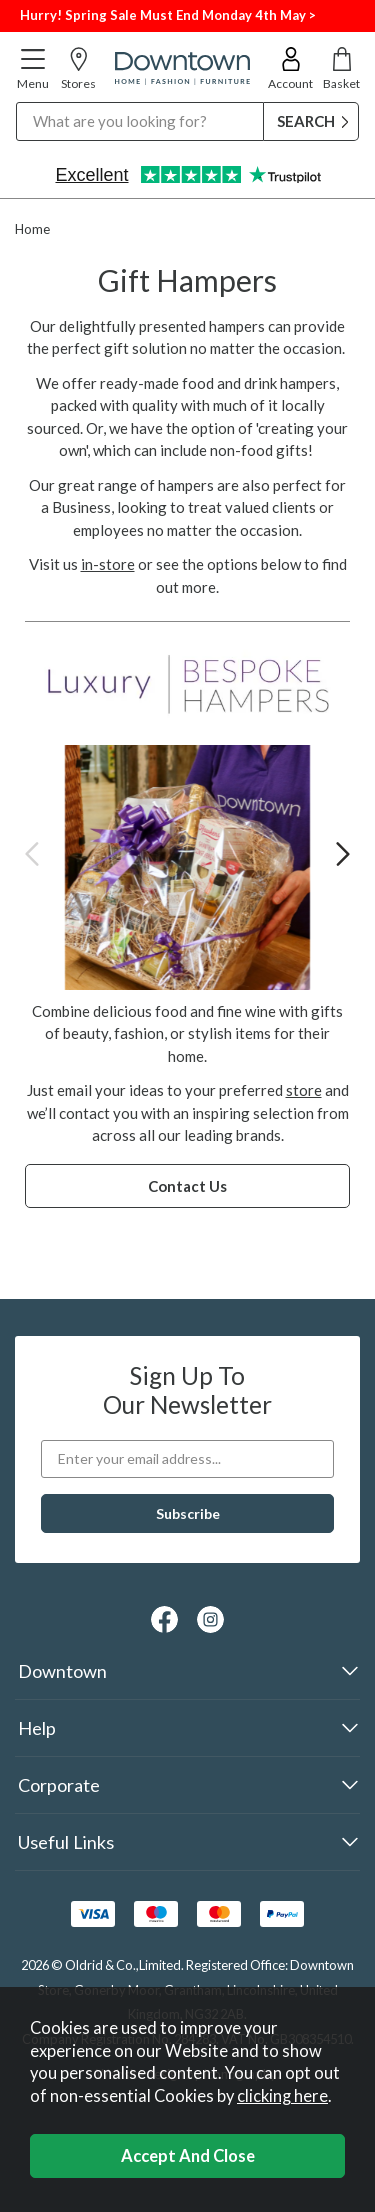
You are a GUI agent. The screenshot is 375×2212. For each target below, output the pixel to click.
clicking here (282, 2096)
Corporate (59, 1785)
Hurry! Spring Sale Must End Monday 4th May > (168, 15)
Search (16, 101)
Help (37, 1728)
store (304, 1090)
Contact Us (187, 1186)
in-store (108, 564)
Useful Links (66, 1842)
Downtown (62, 1671)
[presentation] (32, 853)
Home (32, 229)
